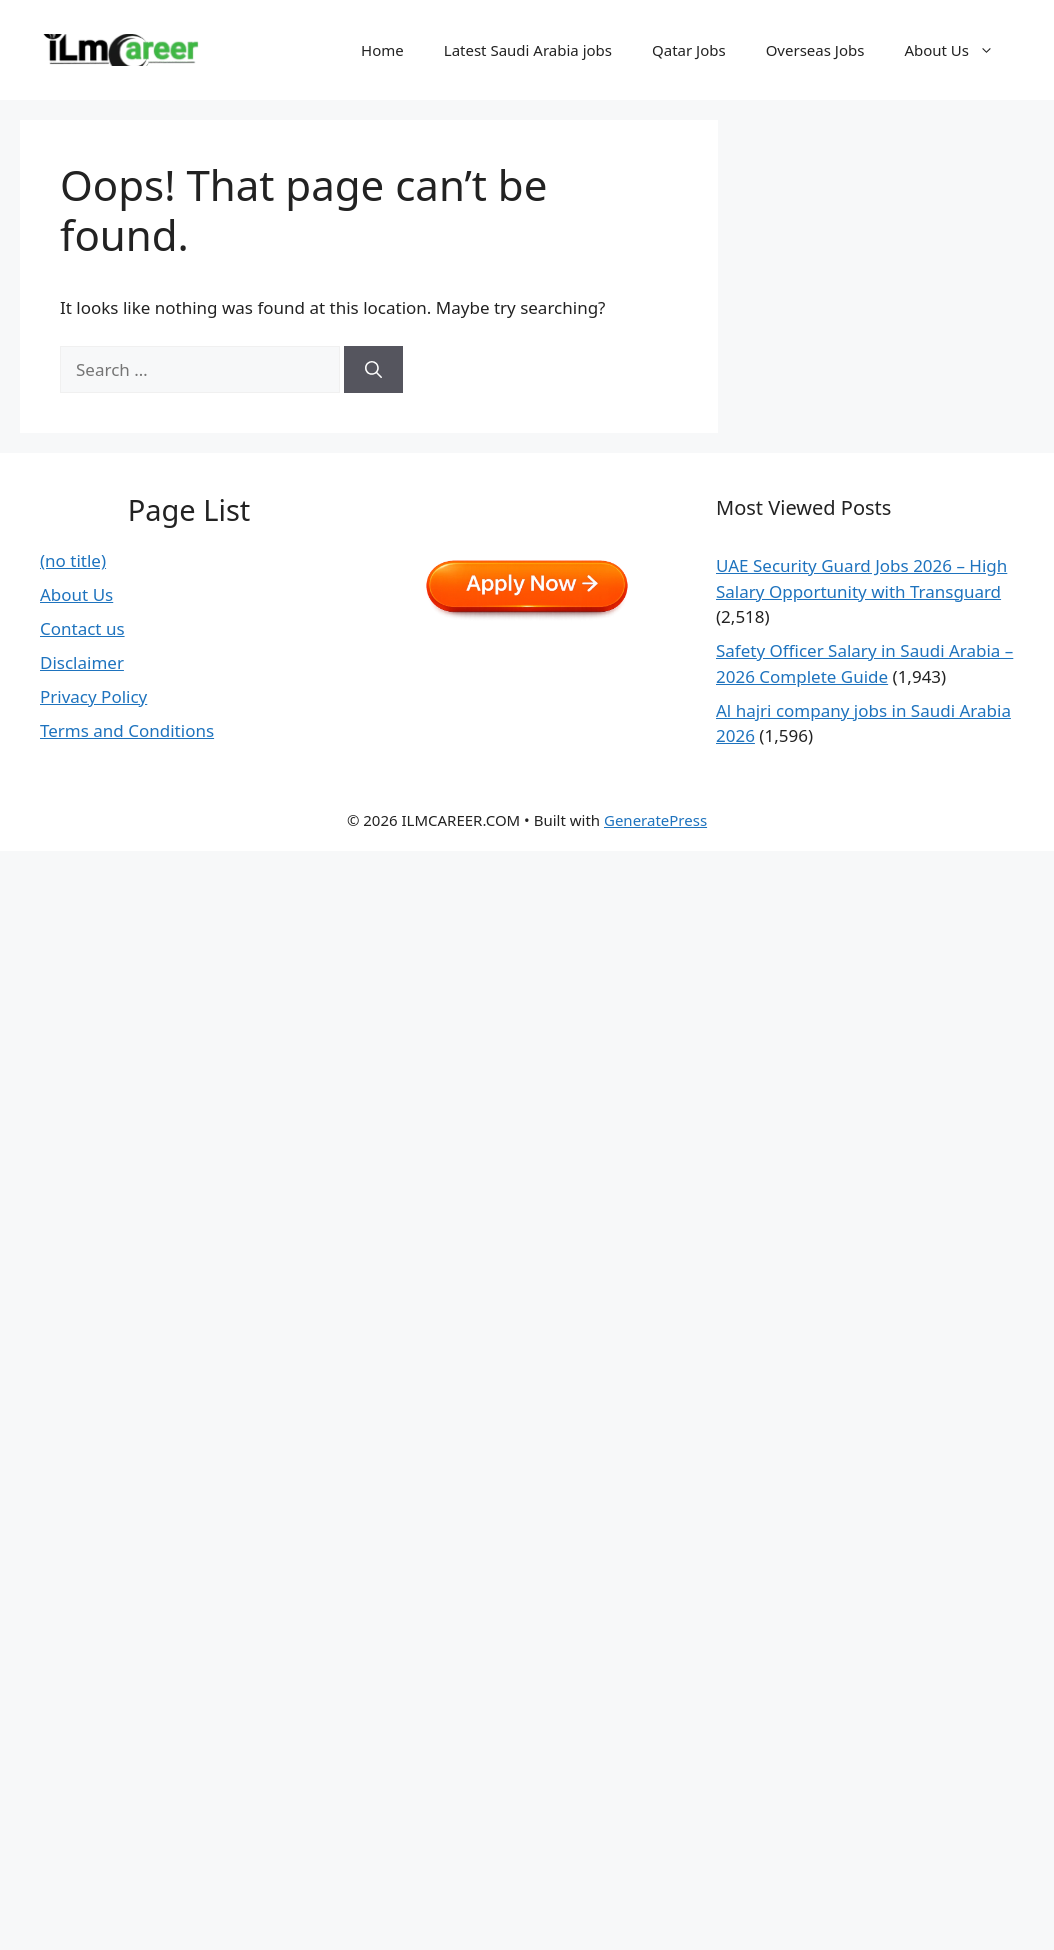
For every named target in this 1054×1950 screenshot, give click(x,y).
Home (382, 50)
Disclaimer (82, 662)
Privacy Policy (93, 696)
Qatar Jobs (689, 50)
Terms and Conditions (127, 730)
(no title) (73, 560)
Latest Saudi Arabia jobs (528, 50)
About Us (959, 50)
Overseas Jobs (815, 50)
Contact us (82, 628)
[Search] (373, 370)
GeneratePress (655, 820)
